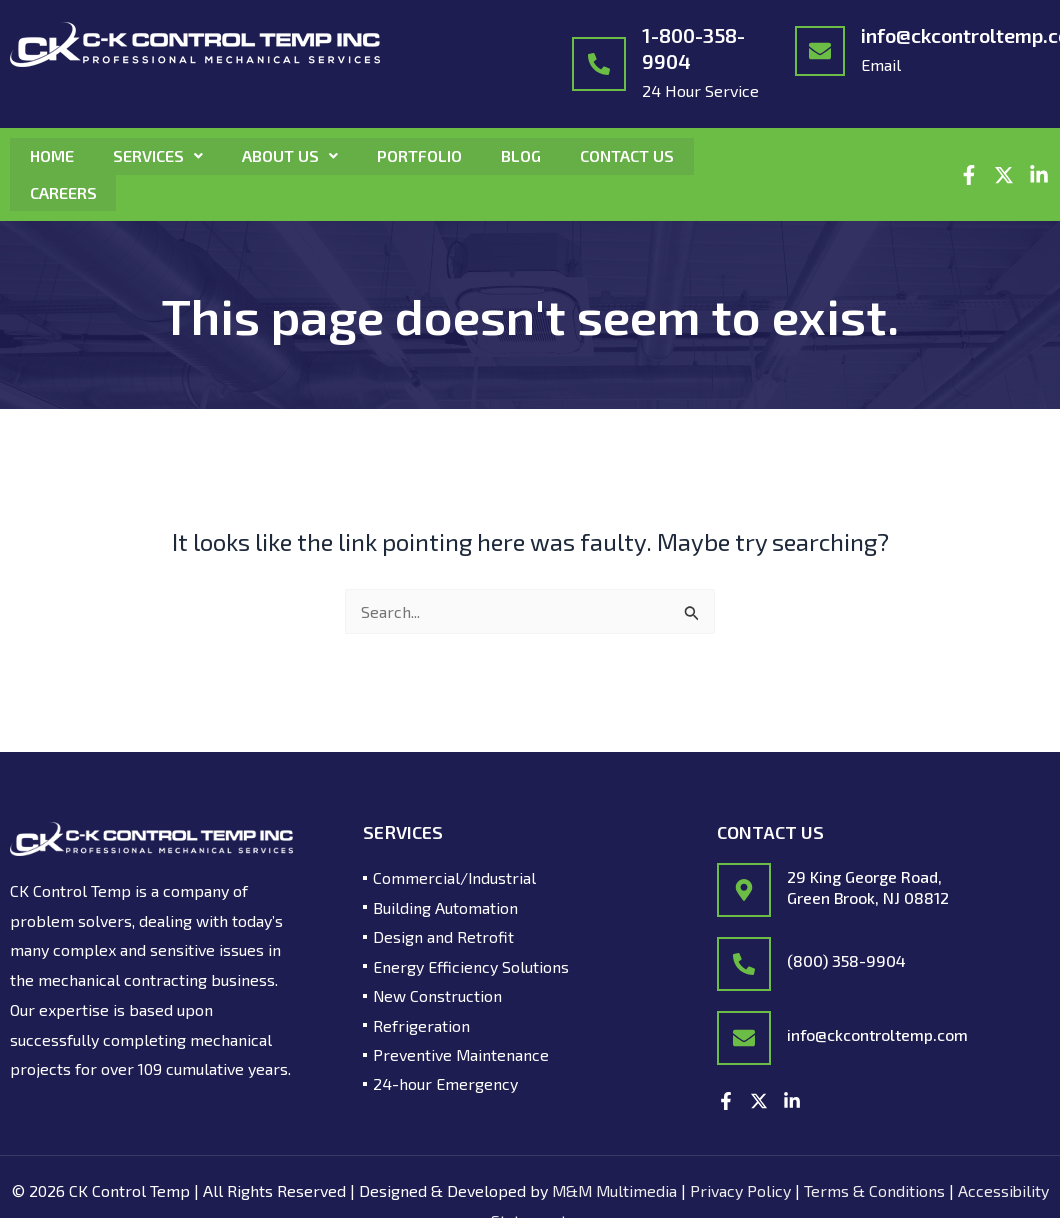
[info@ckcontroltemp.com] (820, 51)
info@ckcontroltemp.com (877, 1033)
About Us (292, 155)
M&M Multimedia (614, 1189)
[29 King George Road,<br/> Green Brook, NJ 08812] (744, 889)
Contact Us (632, 155)
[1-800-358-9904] (599, 64)
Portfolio (422, 155)
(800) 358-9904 (846, 959)
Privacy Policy (741, 1189)
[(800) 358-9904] (744, 963)
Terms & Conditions (875, 1189)
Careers (63, 191)
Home (52, 155)
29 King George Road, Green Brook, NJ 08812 (868, 885)
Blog (525, 155)
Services (159, 155)
